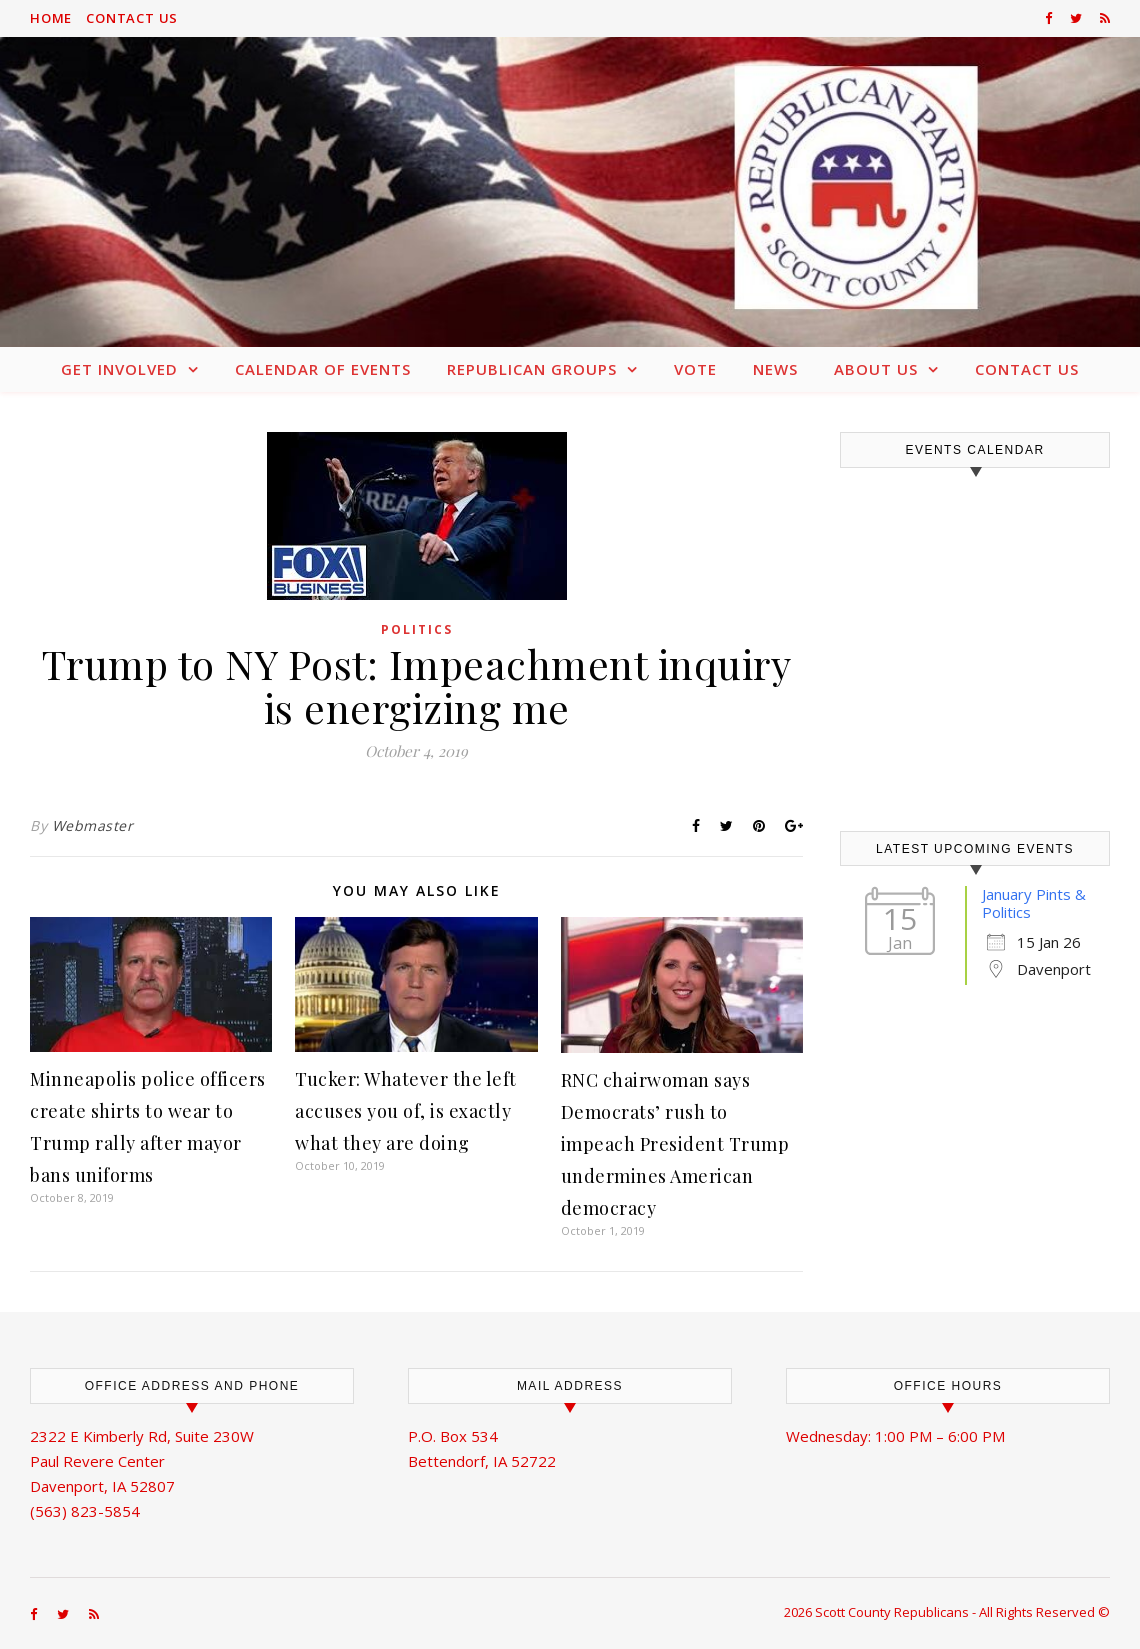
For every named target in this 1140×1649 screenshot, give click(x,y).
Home (51, 18)
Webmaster (93, 825)
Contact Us (132, 18)
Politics (417, 629)
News (775, 369)
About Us (876, 369)
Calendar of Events (323, 369)
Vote (695, 369)
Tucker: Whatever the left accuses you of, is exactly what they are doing (406, 1111)
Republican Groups (532, 369)
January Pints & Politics (1034, 902)
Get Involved (119, 369)
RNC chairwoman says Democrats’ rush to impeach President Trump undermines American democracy (675, 1144)
